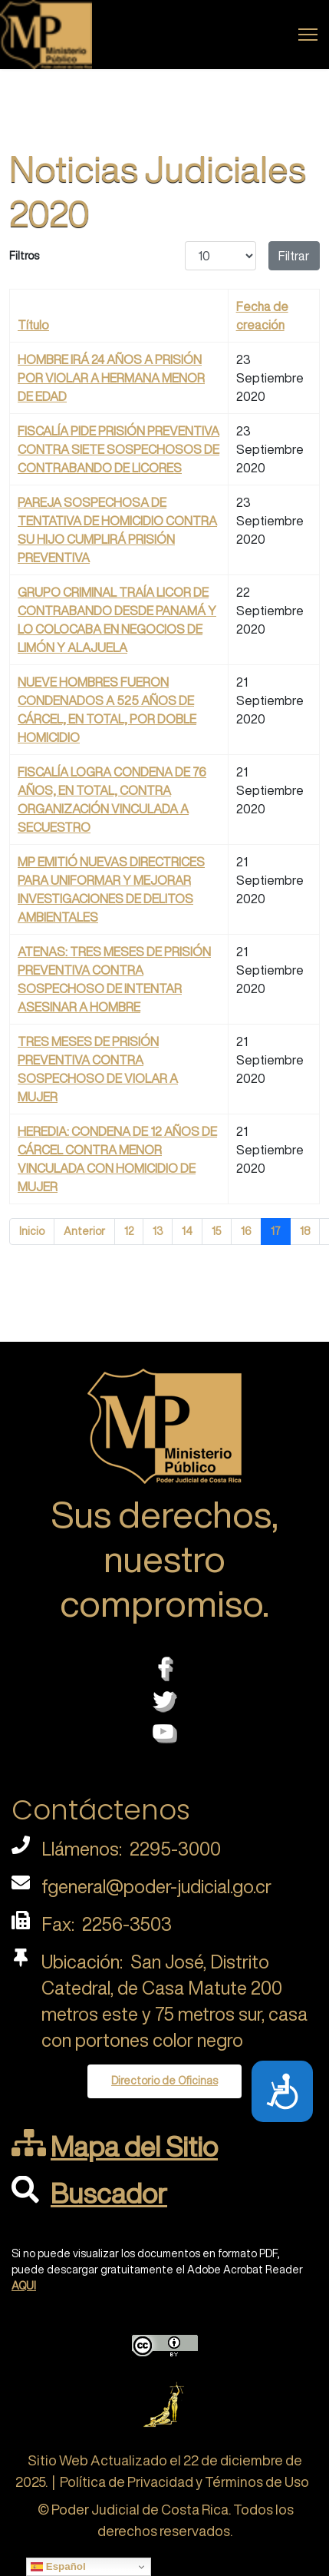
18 (305, 1231)
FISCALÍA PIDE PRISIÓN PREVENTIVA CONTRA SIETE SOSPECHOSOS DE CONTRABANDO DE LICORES (118, 449)
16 (246, 1231)
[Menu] (307, 35)
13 (158, 1231)
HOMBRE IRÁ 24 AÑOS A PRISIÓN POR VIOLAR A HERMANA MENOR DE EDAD (111, 377)
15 (217, 1231)
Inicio (31, 1231)
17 (276, 1231)
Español (58, 2567)
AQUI (24, 2285)
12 (128, 1231)
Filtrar (294, 256)
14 (187, 1231)
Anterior (84, 1231)
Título (33, 325)
